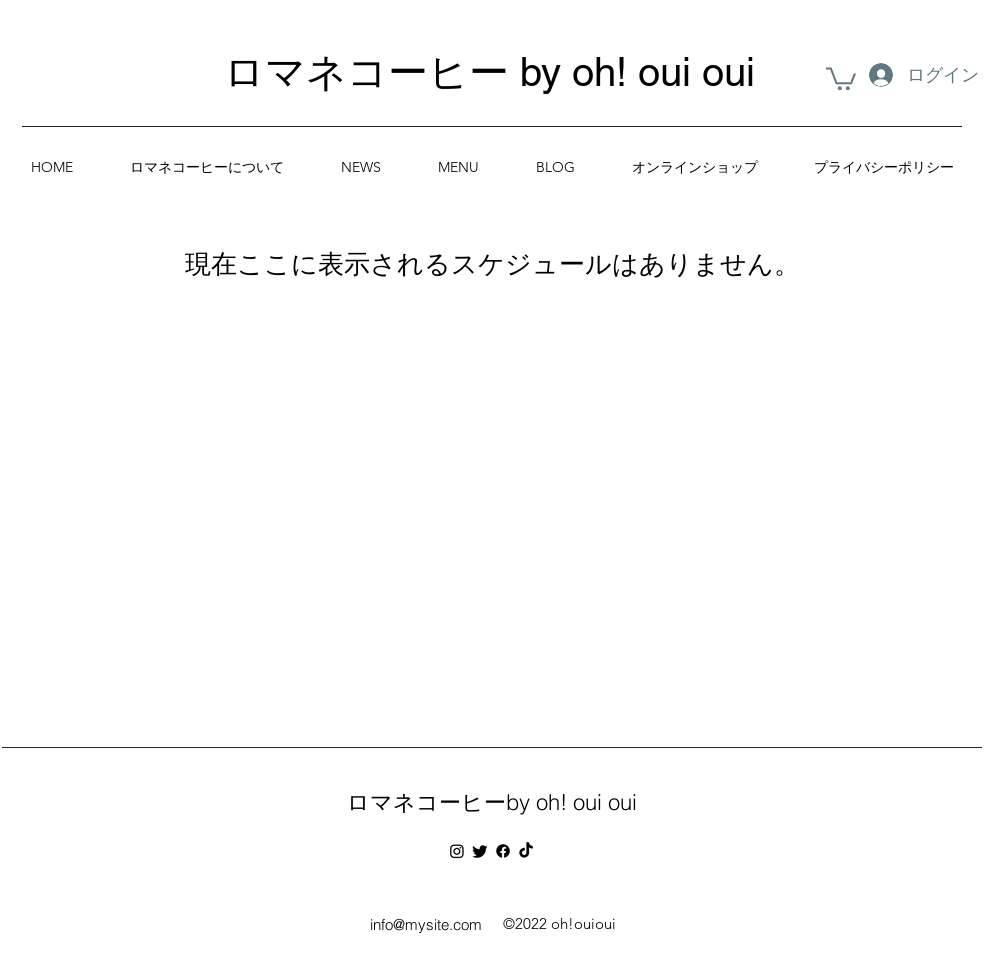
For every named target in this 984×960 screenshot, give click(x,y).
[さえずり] (480, 851)
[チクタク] (526, 851)
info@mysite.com (426, 924)
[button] (841, 77)
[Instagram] (457, 851)
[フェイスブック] (503, 851)
